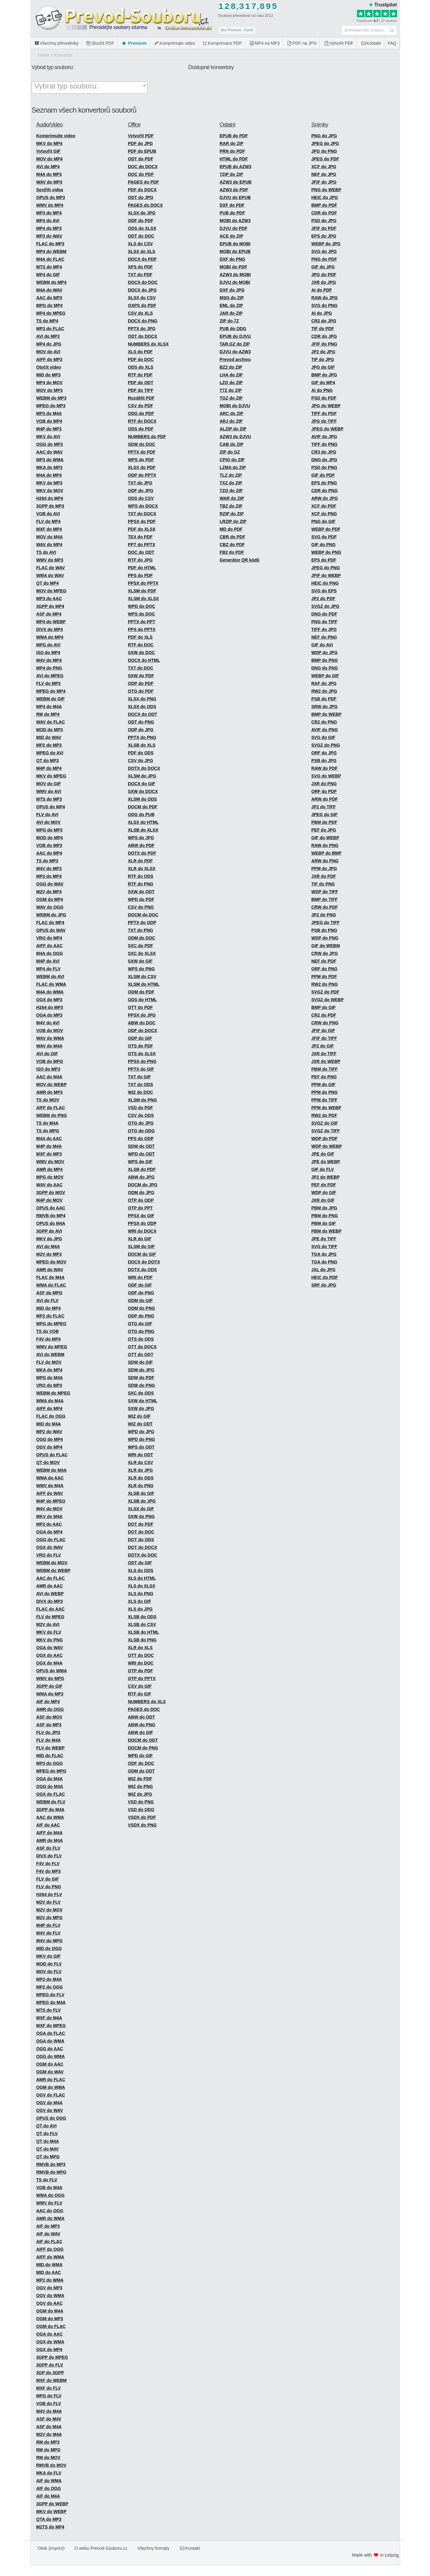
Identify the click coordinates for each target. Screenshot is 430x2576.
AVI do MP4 (48, 166)
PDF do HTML (142, 567)
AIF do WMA (49, 2480)
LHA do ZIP (231, 374)
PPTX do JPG (141, 328)
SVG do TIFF (324, 1246)
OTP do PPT (140, 1207)
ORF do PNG (324, 968)
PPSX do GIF (141, 1215)
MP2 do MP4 (49, 876)
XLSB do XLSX (143, 830)
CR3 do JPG (323, 452)
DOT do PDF (140, 1524)
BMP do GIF (323, 1007)
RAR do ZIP (232, 143)
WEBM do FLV (51, 1801)
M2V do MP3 (49, 1254)
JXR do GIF (322, 1200)
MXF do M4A (49, 2017)
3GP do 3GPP (50, 2372)
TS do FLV (46, 2179)
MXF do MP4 (49, 529)
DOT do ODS (141, 1539)
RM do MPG (48, 2449)
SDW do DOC (141, 444)
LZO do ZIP (231, 382)
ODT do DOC (141, 236)
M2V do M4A (49, 2434)
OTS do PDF (140, 1045)
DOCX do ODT (142, 714)
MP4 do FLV (48, 968)
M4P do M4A (49, 1146)
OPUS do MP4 (50, 806)
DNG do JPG (324, 459)
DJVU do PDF (234, 228)
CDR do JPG (324, 336)
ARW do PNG (324, 860)
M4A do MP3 (49, 174)
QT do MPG (48, 2156)
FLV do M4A (48, 1740)
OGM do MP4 (49, 899)
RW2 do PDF (324, 1115)
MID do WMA (49, 2264)
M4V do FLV (48, 1933)
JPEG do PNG (325, 567)
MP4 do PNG (49, 668)
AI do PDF (321, 290)
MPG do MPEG (51, 1323)
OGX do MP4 (49, 2349)
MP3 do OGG (49, 1763)
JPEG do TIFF (325, 922)
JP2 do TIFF (323, 806)
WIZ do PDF (140, 1778)
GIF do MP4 (323, 382)
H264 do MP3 (49, 1007)
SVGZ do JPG (325, 606)
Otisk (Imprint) (51, 2548)
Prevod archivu (235, 359)
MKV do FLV (48, 1632)
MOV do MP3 (49, 390)
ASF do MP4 (49, 614)
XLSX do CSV (142, 297)
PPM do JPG (324, 868)
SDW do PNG (141, 1385)
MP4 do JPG (49, 344)
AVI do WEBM (50, 1354)
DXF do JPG (232, 290)
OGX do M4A (49, 1663)
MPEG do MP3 (51, 405)
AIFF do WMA (50, 2257)
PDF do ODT (140, 382)
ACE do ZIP (231, 236)
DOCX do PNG (143, 320)
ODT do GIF (140, 1562)
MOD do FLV (49, 1963)
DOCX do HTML (144, 660)
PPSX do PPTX (143, 583)
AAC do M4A (49, 1076)
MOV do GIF (48, 783)
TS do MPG (47, 1130)
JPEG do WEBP (327, 428)
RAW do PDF (324, 768)
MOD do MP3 (49, 729)
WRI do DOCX (142, 1231)
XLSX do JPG (141, 212)
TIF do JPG (322, 359)
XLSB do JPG (142, 1501)
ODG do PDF (141, 413)
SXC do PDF (140, 945)
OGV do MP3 (49, 2287)
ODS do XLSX (142, 228)
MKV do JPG (49, 1238)
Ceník (248, 30)
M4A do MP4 (49, 475)
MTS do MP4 (49, 266)
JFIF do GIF (323, 1030)
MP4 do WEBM (51, 251)
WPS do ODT (141, 1447)
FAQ (392, 43)
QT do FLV (47, 2133)
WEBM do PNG (51, 1115)
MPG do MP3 (49, 830)
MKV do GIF (48, 1956)
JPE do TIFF (323, 1238)
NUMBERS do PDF (147, 436)
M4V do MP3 (49, 868)
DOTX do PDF (142, 853)
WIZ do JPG (140, 1794)
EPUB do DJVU (235, 336)
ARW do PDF (324, 799)
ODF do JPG (140, 490)
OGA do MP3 (49, 1015)
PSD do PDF (324, 398)
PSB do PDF (324, 698)
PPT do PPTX (141, 544)
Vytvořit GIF (48, 151)
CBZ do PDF (232, 544)
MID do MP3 (48, 374)
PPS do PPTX (141, 629)
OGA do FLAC (50, 2033)
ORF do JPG (324, 752)
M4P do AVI (47, 961)
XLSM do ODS (142, 799)
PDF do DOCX (142, 189)
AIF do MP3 (48, 2226)
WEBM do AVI (50, 976)
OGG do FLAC (51, 1539)
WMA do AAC (50, 1477)
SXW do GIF (140, 961)
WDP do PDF (324, 1138)
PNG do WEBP (326, 189)
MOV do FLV (49, 1971)
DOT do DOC (141, 1531)
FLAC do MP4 (50, 922)
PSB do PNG (324, 930)
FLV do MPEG (50, 1616)
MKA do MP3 (49, 467)
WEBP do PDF (326, 529)
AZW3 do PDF (234, 189)
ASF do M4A (49, 2426)
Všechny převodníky (56, 43)
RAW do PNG (324, 845)
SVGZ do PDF (325, 991)
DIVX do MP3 (49, 1601)
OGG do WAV (49, 883)
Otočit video (48, 367)
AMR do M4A (49, 1840)
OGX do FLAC (50, 1794)
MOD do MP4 (49, 837)
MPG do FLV (49, 2395)
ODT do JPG (140, 197)
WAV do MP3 (49, 182)
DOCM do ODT (143, 1740)
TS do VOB (47, 1331)
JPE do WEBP (325, 1161)
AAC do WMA (50, 1817)
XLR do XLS (140, 1647)
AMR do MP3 (49, 1092)
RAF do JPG (324, 683)
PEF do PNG (324, 1076)
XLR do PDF (140, 860)
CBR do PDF (232, 536)
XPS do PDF (140, 266)
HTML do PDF (234, 158)
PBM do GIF (323, 1223)
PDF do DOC (141, 359)
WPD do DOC (141, 606)
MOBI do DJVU (235, 405)
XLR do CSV (140, 1462)
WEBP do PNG (326, 552)
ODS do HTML (142, 999)
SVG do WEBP (326, 776)
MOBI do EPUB (235, 251)
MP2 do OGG (49, 1987)
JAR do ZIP (231, 313)
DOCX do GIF (141, 783)
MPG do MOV (50, 1177)
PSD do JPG (324, 220)
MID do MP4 (48, 1308)
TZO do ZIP (231, 490)
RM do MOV (48, 2457)
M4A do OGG (49, 953)
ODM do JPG (141, 1192)
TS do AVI (46, 552)
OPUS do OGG (51, 2118)
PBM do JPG (324, 1207)
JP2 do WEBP (325, 1177)
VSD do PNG (141, 1801)
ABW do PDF (141, 845)
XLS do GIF (139, 1601)
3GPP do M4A (50, 1809)
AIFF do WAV (49, 1493)
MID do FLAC (49, 1755)
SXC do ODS (141, 1393)
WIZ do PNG (140, 1786)
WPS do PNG (141, 968)
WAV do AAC (49, 1184)
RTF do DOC (141, 644)
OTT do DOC (141, 1655)
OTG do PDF (141, 691)
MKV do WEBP (51, 2511)
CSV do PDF (140, 405)
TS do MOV (47, 1099)
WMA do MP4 (49, 637)
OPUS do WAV (51, 930)
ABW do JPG (141, 1177)
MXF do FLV (48, 2388)
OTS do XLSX (142, 1053)
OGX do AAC (49, 1655)
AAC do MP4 (49, 853)
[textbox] (90, 86)
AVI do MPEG (49, 675)
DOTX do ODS (142, 1269)
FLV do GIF (47, 1879)
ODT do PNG (141, 722)
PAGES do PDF (143, 182)
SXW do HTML (143, 1400)
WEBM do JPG (51, 914)
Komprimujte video (174, 43)
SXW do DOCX (143, 791)
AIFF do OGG (50, 2249)
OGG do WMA (50, 2056)
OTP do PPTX (142, 1678)
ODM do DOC (141, 937)
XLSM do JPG (142, 776)
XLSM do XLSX (143, 598)
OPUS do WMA (51, 1670)
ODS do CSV (141, 498)
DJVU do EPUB (235, 197)
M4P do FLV (48, 1925)
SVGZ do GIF (324, 1123)
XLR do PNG (141, 1485)
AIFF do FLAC (50, 1107)
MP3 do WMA (50, 459)
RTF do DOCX (142, 421)
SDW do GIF (140, 1362)
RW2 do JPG (324, 691)
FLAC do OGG (51, 1416)
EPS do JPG (323, 236)
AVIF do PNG (324, 729)
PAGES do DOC (144, 1709)
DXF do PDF (232, 205)
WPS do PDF (141, 459)
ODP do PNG (141, 1315)
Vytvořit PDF (338, 43)
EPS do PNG (324, 482)
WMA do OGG (50, 2195)
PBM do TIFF (324, 1069)
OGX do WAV (49, 1547)
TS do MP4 (47, 320)
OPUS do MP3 (50, 197)
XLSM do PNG (142, 1099)
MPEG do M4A (51, 2002)
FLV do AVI (47, 814)
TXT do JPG (140, 482)
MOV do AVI (48, 351)
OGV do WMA (50, 2295)
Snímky (319, 125)
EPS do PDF (323, 560)
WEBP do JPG (326, 243)
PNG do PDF (324, 259)
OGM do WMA (50, 2087)
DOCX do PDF (142, 259)
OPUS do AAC (50, 1207)
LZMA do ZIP (233, 467)
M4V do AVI (47, 1022)
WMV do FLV (49, 2203)
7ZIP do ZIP (231, 174)
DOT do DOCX (142, 1547)
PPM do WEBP (326, 1107)
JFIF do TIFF (324, 1038)
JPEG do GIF (324, 814)
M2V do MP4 (49, 891)
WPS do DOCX (143, 506)
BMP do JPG (324, 374)
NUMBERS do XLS (147, 1701)
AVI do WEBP (50, 1593)
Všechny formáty (153, 2548)
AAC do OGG (49, 2210)
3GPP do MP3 (50, 506)
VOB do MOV (49, 1030)
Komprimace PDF (222, 43)
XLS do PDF (140, 351)
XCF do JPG (323, 166)
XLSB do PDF (142, 1169)
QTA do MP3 (49, 2519)
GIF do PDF (323, 475)
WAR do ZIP (232, 498)
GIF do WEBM (325, 945)
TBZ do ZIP (231, 506)
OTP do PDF (140, 1670)
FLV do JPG (48, 1732)
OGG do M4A (49, 1786)
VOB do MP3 (49, 845)
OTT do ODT (140, 1354)
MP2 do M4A (49, 1979)
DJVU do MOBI (235, 282)
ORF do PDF (324, 791)
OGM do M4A (49, 2310)
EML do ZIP (231, 305)
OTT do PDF (140, 1007)
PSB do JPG (324, 760)
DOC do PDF (141, 174)
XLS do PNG (140, 1593)
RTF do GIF (139, 1693)
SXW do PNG (141, 1516)
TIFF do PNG (324, 444)
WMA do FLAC (51, 1285)
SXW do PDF (141, 675)
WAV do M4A (49, 1045)
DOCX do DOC (143, 282)
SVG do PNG (324, 305)
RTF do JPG (140, 560)
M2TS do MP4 (50, 2526)
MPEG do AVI (49, 752)
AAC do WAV (49, 452)
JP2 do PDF (323, 598)
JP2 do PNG (323, 914)
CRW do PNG (324, 1022)
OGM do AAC (49, 2064)
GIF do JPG (323, 266)
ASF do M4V (49, 2418)
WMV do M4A (50, 1485)
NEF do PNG (324, 637)
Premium (133, 43)
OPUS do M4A (50, 1223)
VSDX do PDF (142, 1817)
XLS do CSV (140, 243)
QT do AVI (46, 2125)
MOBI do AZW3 (235, 220)
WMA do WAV (50, 575)
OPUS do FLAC (52, 1454)
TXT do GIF (139, 1076)
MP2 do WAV (49, 1431)
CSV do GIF (140, 1686)
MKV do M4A (49, 1516)
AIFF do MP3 (49, 359)
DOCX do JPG (142, 290)
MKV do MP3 (49, 482)
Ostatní (227, 125)
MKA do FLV (49, 2472)
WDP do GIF (323, 1192)
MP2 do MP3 (49, 745)
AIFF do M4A (49, 1832)
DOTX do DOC (142, 1555)
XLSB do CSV (142, 1624)
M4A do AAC (49, 1138)
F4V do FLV (48, 1863)
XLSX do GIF (141, 1508)
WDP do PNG (324, 937)
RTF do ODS (140, 876)
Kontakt (370, 43)
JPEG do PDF (325, 158)
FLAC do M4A (50, 1277)
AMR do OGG (50, 1709)
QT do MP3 (47, 760)
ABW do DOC (141, 1022)
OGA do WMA (50, 2041)
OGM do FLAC (51, 2326)
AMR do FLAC (50, 2079)
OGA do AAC (49, 2334)
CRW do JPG (324, 953)
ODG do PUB (141, 814)
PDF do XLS (140, 637)
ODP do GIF (140, 1038)
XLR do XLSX (141, 868)
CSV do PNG (141, 907)
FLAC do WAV (50, 567)
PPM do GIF (323, 1084)
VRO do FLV (48, 1555)
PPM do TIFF (324, 1099)
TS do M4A (47, 1123)
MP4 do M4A (49, 706)
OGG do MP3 (49, 444)
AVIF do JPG (324, 436)
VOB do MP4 (49, 421)
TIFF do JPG (324, 629)
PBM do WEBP (326, 1231)
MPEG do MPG (51, 1771)
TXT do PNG (140, 930)
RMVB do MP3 (51, 2164)
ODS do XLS (140, 367)
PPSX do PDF (142, 521)
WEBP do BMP (326, 853)
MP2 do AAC (49, 1524)
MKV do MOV (49, 490)
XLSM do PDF (142, 590)
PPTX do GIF (141, 1069)
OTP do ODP (141, 1200)
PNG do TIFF (324, 621)
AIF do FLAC (49, 2241)
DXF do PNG (232, 259)
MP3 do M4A (49, 413)
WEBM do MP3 (51, 398)
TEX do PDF (140, 536)
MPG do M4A (49, 1377)
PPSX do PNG (142, 1061)
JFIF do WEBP (326, 575)
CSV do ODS (141, 1115)
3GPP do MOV (50, 1192)
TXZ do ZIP (231, 482)
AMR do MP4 (49, 1169)
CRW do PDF (324, 907)
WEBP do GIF (325, 675)
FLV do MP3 (48, 683)
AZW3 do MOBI (235, 274)
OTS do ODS (141, 1339)
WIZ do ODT (140, 1423)
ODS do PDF (141, 428)
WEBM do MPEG (53, 1393)
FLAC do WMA (51, 984)
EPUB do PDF (234, 135)
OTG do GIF (140, 1323)
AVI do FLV (47, 1300)
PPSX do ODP (142, 1223)
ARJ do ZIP (231, 421)
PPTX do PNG (142, 737)
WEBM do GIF (50, 698)
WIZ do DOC (140, 1092)
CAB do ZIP (232, 444)
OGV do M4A (49, 2102)
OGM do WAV (50, 2071)
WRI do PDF (140, 1277)
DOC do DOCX (143, 166)
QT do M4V (47, 2149)
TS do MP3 (47, 860)
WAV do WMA (50, 1038)
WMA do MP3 (49, 1693)
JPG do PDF (323, 274)
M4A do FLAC (50, 259)
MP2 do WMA (50, 2280)
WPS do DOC (141, 614)
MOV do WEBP (51, 1084)
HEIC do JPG (324, 197)
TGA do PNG (324, 1261)
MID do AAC (48, 2272)
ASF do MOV (49, 1717)
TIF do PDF (322, 328)
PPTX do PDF (141, 452)
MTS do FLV (48, 2010)
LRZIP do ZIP (233, 521)
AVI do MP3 (48, 336)
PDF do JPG (140, 143)
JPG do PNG (324, 151)
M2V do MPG (49, 1917)
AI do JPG (321, 313)
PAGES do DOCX (145, 205)
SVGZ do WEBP (327, 999)
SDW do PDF (141, 1377)
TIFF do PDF (324, 413)
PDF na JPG (301, 43)
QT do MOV (48, 1462)
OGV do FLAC (50, 2095)
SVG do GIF (323, 737)
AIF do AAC (48, 1825)
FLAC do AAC (50, 1609)
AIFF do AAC (49, 945)
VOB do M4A (49, 2187)
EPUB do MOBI (235, 243)
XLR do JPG (140, 1470)
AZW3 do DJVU (235, 436)
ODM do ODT (141, 1771)
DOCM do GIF (142, 1254)
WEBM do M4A (51, 1470)
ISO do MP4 (48, 652)
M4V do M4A (49, 2411)
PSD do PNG (324, 467)
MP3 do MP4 (49, 212)
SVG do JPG (324, 251)
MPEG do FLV (50, 1994)
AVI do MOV (48, 822)
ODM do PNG (141, 1308)
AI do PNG (322, 390)
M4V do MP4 (49, 660)
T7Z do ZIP (231, 390)
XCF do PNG (324, 513)
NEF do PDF (323, 961)
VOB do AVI (48, 513)
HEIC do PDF (324, 1277)
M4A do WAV (49, 290)
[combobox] (90, 87)
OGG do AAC (49, 2048)
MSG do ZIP (232, 297)
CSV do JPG (140, 760)
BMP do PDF (324, 205)
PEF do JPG (323, 830)
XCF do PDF (323, 506)
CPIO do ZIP (232, 459)
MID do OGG (49, 1948)
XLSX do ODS (142, 706)
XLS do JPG (140, 1609)
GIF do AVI (322, 644)
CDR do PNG (324, 490)
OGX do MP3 (49, 999)
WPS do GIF (140, 1161)
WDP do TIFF (324, 891)
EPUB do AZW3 (236, 166)
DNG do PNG (324, 668)
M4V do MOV (49, 1508)
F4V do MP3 (48, 1871)
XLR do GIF (139, 1238)
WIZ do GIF (139, 1416)
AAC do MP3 (49, 297)
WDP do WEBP (326, 1146)
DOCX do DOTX (144, 1261)
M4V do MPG (49, 1940)
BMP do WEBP (326, 714)
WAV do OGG (49, 907)
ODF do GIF (140, 1285)
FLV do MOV (49, 1362)
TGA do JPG (324, 1254)
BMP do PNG (324, 660)
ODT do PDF (140, 158)
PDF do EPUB (142, 151)
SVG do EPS (324, 590)
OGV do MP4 (49, 1447)
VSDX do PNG (142, 1825)
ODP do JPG (141, 729)
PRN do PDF (232, 151)
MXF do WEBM (51, 2380)
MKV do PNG (49, 1639)
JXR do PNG (324, 783)
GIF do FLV (322, 1169)
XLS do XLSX (141, 1585)
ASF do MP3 (49, 1724)
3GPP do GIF (49, 1686)
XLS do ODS (140, 1570)
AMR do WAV (49, 1269)
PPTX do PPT (141, 621)
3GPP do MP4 (50, 606)
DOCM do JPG (143, 1184)
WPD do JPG (141, 1431)
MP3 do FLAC (50, 328)
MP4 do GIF (48, 274)
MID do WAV (48, 737)
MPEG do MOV (51, 1261)
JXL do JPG (323, 1269)
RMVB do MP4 (51, 1215)
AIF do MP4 (48, 1701)
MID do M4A (48, 1423)
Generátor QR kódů (240, 560)
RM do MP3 (47, 2442)
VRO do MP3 (49, 1385)
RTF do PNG (140, 883)
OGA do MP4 (49, 1531)
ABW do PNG (141, 1724)
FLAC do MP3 (50, 243)
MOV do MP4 (49, 158)
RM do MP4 (47, 714)
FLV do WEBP (50, 1747)
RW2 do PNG (324, 984)
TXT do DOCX (142, 513)
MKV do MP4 (49, 143)
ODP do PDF (141, 683)
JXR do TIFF (324, 1053)
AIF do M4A (48, 2496)
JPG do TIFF (324, 421)
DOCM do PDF (143, 806)
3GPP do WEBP (52, 2503)
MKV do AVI (48, 436)
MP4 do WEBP (51, 621)
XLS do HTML (142, 1578)
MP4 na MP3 (264, 43)
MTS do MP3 (49, 799)
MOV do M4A (49, 536)
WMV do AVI (48, 791)
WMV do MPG (50, 1678)
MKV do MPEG (51, 776)
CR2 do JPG (323, 320)
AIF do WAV (48, 2233)
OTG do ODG (141, 1130)
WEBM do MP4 (51, 282)
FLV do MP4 (48, 521)
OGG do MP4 (49, 1439)
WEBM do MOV (52, 1562)
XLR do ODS (141, 1477)
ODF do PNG (141, 1292)
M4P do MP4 (49, 768)
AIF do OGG (48, 2488)
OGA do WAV (49, 1647)
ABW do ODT (141, 1717)
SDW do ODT (141, 1146)
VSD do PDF (140, 1107)
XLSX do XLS (141, 251)
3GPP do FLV (49, 2364)
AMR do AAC (49, 1585)
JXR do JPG (323, 282)
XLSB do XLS (141, 745)
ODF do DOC (141, 1763)
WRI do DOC (141, 1663)
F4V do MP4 (48, 1339)
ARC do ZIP (232, 413)
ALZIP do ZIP (233, 428)
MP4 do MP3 (49, 228)
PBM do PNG (324, 1215)
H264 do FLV (49, 1894)
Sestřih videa (49, 189)
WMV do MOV (50, 1161)
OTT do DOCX (142, 1346)
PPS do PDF (140, 575)
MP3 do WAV (49, 236)
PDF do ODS (141, 752)
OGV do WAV (49, 2110)
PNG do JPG (324, 135)
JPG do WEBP (326, 405)
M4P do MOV (49, 1200)
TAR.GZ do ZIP (235, 344)
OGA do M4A (49, 1778)
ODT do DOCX (142, 336)
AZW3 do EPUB (236, 182)
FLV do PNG (48, 1886)
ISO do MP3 (48, 1069)
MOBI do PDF (233, 266)
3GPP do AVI (49, 1231)
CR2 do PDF (323, 1015)
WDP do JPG (324, 652)
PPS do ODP (141, 1138)
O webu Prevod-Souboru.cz (100, 2548)
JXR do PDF (323, 876)
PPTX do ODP (142, 922)
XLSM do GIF (141, 1246)
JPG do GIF (323, 367)
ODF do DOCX (142, 1030)
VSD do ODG (141, 1809)
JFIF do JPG (324, 182)
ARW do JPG (324, 498)
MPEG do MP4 (51, 691)
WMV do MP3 (49, 560)
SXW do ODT (141, 891)
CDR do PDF (324, 212)
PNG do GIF (323, 521)
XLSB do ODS (142, 1616)
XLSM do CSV (142, 976)
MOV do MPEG (51, 590)
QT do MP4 (47, 583)
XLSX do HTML (143, 822)
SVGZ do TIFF (325, 1130)
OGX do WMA (50, 2341)
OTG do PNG (141, 1331)
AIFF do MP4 (49, 1408)
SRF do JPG (323, 1285)
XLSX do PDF (141, 467)
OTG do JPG (141, 1123)
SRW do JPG (324, 706)
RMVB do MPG (51, 2172)
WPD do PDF (141, 899)
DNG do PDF (324, 614)
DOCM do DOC (143, 914)
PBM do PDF (324, 822)
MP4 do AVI (47, 220)
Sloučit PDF (99, 43)
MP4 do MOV (49, 382)
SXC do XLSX (142, 953)
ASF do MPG (49, 1292)
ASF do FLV (48, 1848)
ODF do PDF (140, 220)
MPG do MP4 (49, 305)
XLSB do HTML (143, 1632)
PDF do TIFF (140, 390)
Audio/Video (49, 125)
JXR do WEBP (325, 1061)
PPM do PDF (324, 976)
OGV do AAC (49, 2303)
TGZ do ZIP (231, 398)
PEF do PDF (323, 1184)
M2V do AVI (47, 1624)
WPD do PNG (141, 1439)
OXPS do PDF (142, 305)
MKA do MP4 (49, 1369)
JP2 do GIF (322, 1045)
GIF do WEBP (325, 837)
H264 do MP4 (49, 498)
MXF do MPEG (51, 2025)
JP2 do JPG (323, 351)
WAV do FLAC (50, 722)
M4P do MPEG (51, 1501)
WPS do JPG (141, 837)
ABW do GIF (140, 1732)
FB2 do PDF (232, 552)
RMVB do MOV (51, 2465)
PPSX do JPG (142, 1015)
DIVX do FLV (49, 1855)
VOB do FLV (48, 2403)
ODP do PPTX (142, 475)
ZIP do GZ (230, 452)
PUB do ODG (233, 328)
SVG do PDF (324, 536)
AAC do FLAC (50, 1578)
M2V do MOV (49, 1909)
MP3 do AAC (49, 598)
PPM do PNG (324, 1092)
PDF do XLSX (141, 529)
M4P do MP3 (49, 428)
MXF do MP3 (49, 1153)
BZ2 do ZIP (231, 367)
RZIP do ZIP (232, 513)
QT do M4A (47, 2141)
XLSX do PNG (142, 698)
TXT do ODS (140, 1084)
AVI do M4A (48, 1246)
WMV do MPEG (51, 1346)
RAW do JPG (324, 297)
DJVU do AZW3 (235, 351)
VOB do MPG (49, 1061)
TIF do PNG (323, 883)
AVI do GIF (47, 1053)
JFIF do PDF (324, 228)
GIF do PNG (323, 544)
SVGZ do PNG (325, 745)
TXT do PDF (140, 274)
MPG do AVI (48, 644)
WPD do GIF (140, 1755)
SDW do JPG (141, 1369)
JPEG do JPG (325, 143)
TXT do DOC (140, 668)
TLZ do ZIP (231, 475)
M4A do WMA (50, 991)
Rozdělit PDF (141, 398)
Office (134, 125)
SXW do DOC (141, 652)
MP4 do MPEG (51, 313)
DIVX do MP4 (49, 629)
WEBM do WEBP (53, 1570)
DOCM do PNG (143, 1747)
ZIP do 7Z (229, 320)
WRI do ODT (140, 1454)
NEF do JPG (323, 174)
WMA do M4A (50, 1400)
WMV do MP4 (49, 205)
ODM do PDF (141, 991)
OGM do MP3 (49, 2318)
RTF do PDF (140, 374)
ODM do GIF (140, 1300)
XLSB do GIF (141, 1493)
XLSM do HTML (144, 984)
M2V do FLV (48, 1902)
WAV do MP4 (49, 544)
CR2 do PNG (324, 722)
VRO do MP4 (49, 937)
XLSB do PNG (142, 1639)
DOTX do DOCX (144, 768)
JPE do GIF (322, 1153)
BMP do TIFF (324, 899)
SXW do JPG (141, 1408)
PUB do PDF (232, 212)
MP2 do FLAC (50, 1315)
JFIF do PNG (324, 344)
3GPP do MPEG (52, 2357)
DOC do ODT (141, 552)
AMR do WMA (50, 2218)
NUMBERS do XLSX (148, 344)
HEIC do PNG (325, 583)
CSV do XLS (140, 313)
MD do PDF (231, 529)
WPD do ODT (141, 1153)
